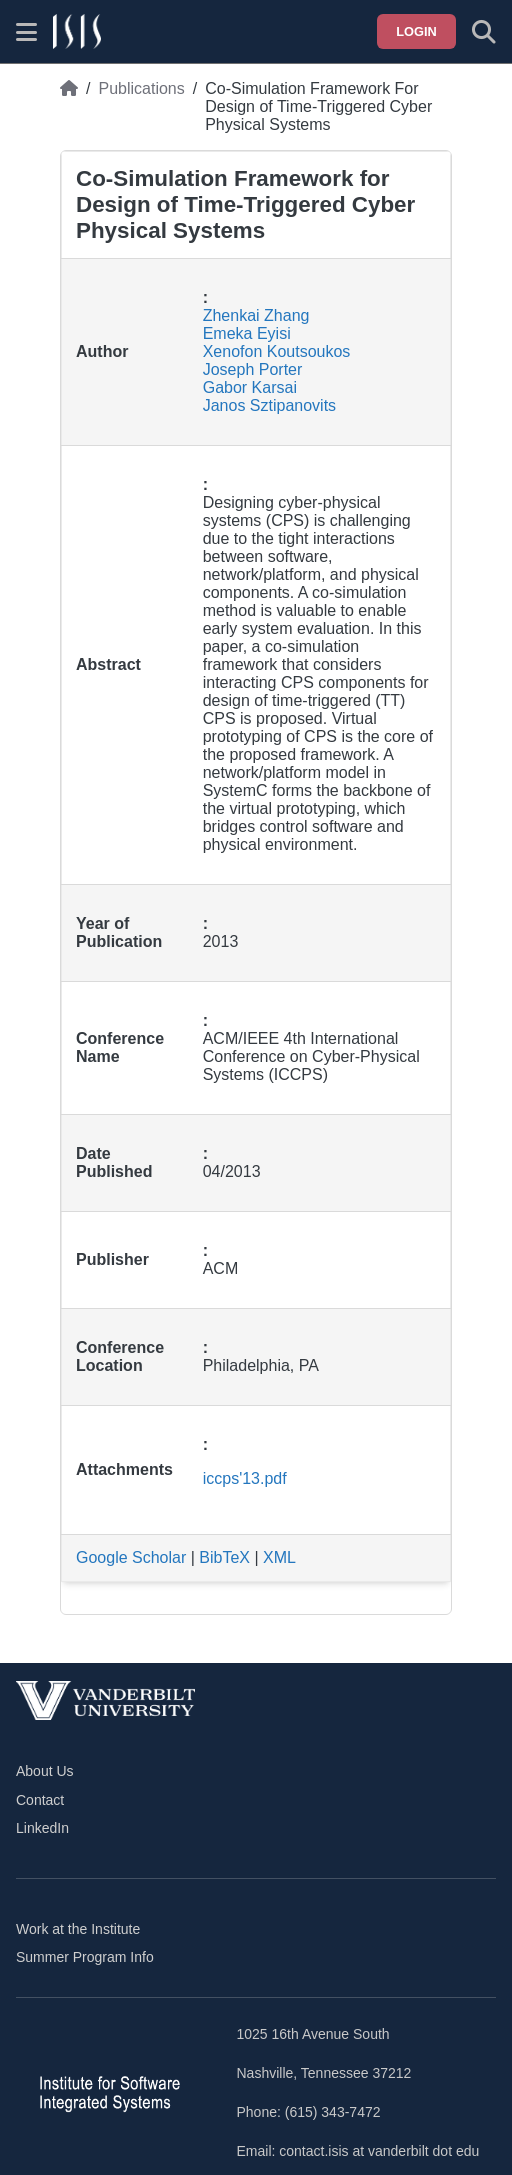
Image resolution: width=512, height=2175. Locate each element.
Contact (40, 1800)
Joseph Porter (253, 369)
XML (279, 1557)
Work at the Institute (78, 1929)
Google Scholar (131, 1557)
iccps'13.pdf (245, 1478)
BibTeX (224, 1557)
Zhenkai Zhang (256, 315)
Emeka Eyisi (247, 333)
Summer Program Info (85, 1957)
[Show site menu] (26, 32)
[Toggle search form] (484, 32)
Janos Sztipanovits (269, 405)
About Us (45, 1771)
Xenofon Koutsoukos (277, 351)
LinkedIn (42, 1828)
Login (416, 31)
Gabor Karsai (250, 387)
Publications (141, 88)
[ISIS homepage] (77, 32)
